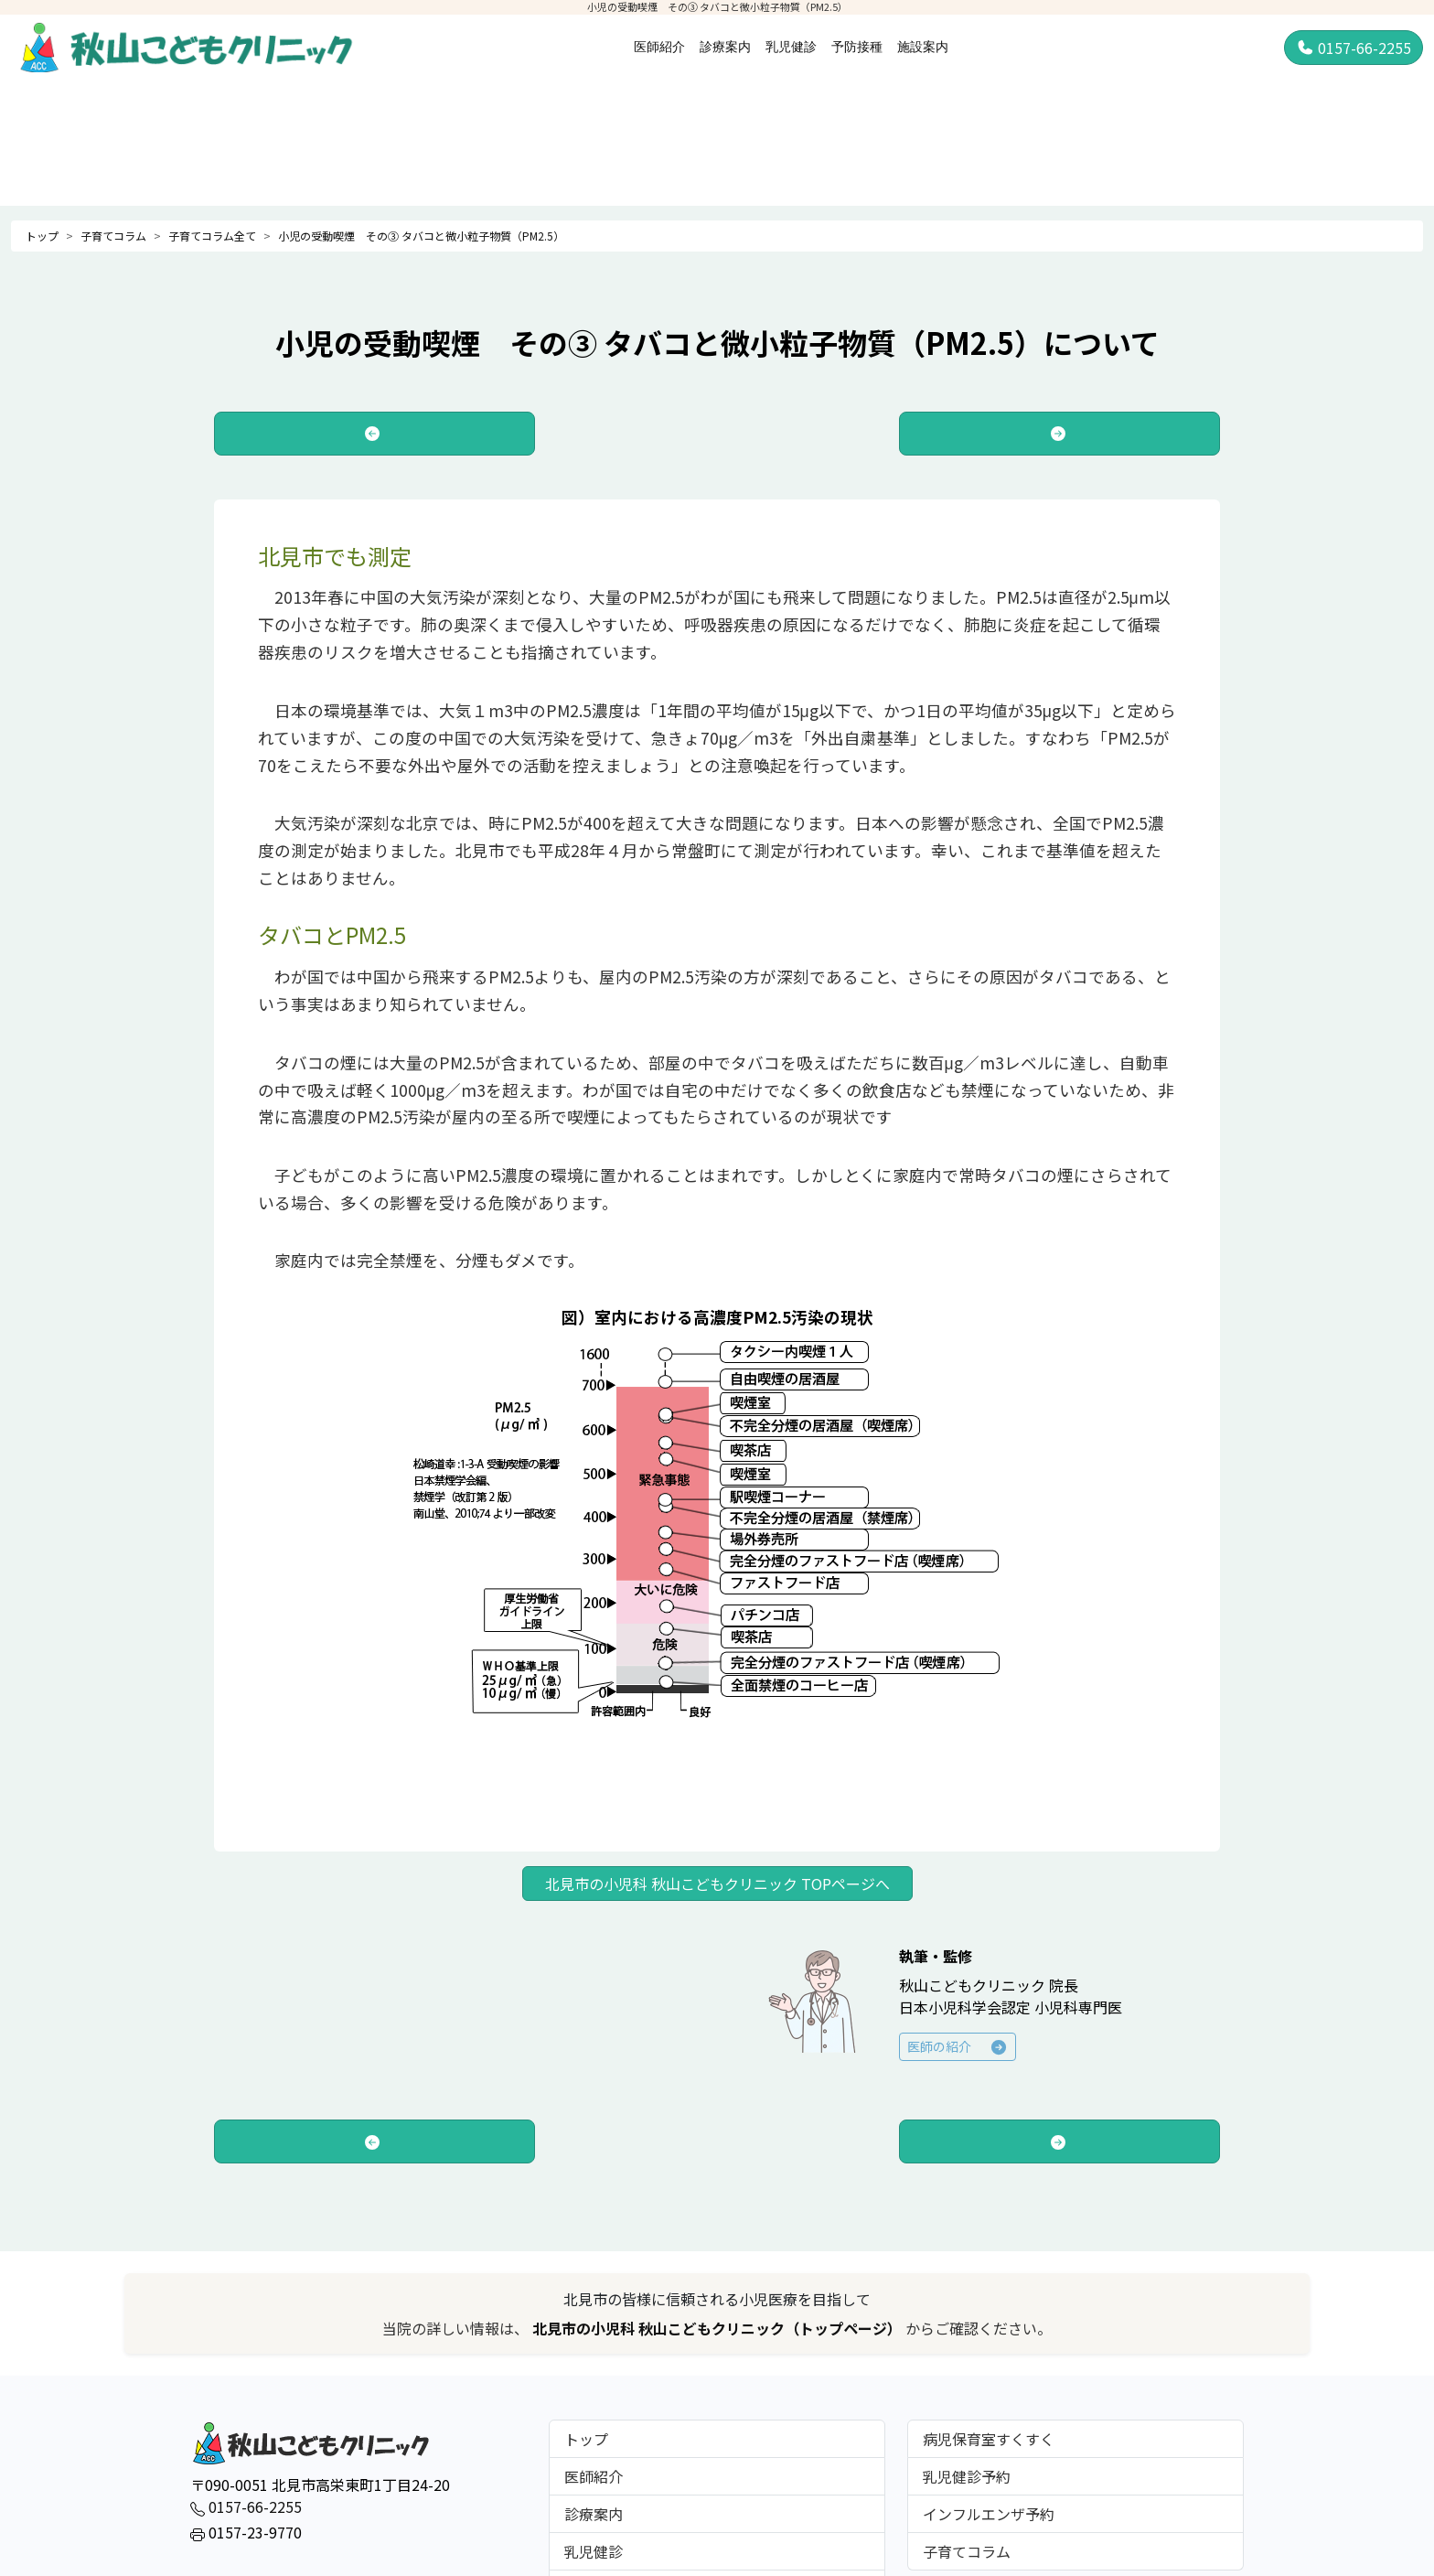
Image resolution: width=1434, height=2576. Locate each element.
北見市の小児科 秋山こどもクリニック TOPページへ (717, 1883)
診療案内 (725, 46)
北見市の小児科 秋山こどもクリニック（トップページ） (718, 2328)
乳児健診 (791, 46)
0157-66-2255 (1353, 48)
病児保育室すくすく (988, 2439)
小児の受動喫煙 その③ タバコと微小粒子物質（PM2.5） (421, 235)
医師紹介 (659, 46)
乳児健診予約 (967, 2476)
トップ (42, 235)
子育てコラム (113, 235)
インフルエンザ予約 (988, 2514)
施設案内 (922, 46)
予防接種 (857, 46)
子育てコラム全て (212, 235)
